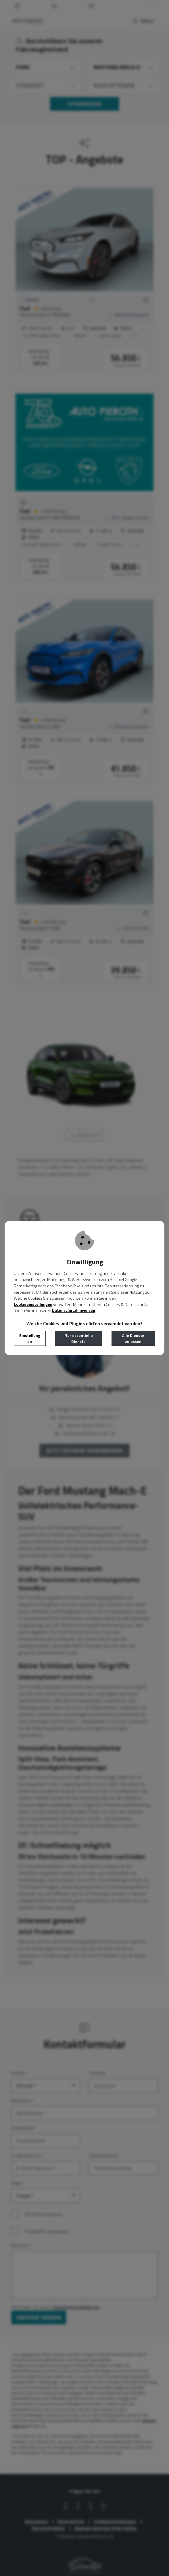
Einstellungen (29, 1338)
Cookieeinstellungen (33, 1304)
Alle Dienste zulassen (133, 1338)
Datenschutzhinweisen (73, 1310)
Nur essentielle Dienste (78, 1338)
